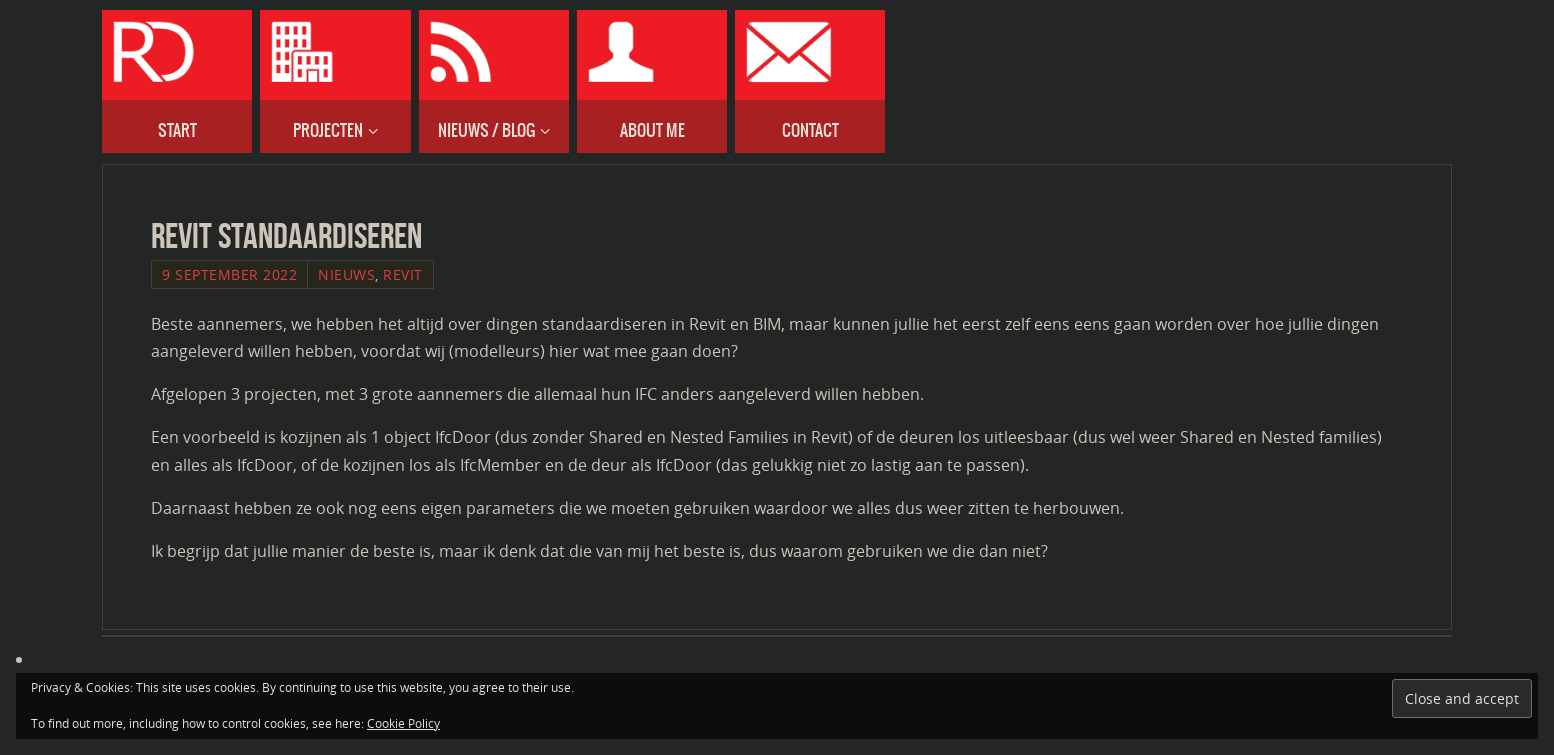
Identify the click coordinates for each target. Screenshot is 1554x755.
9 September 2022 (229, 274)
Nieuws (346, 274)
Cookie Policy (403, 723)
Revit (403, 274)
